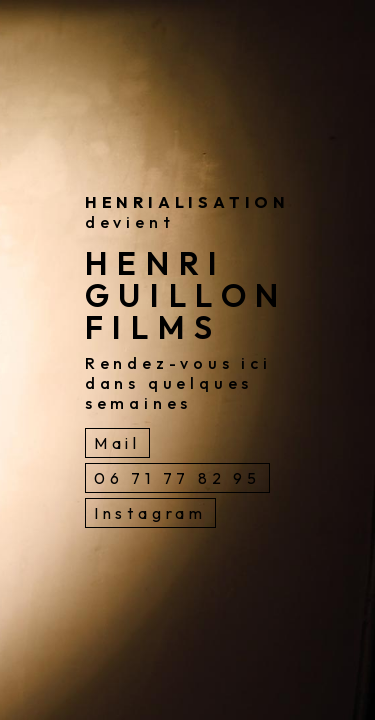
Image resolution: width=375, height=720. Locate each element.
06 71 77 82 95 (177, 478)
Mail (117, 443)
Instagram (150, 513)
